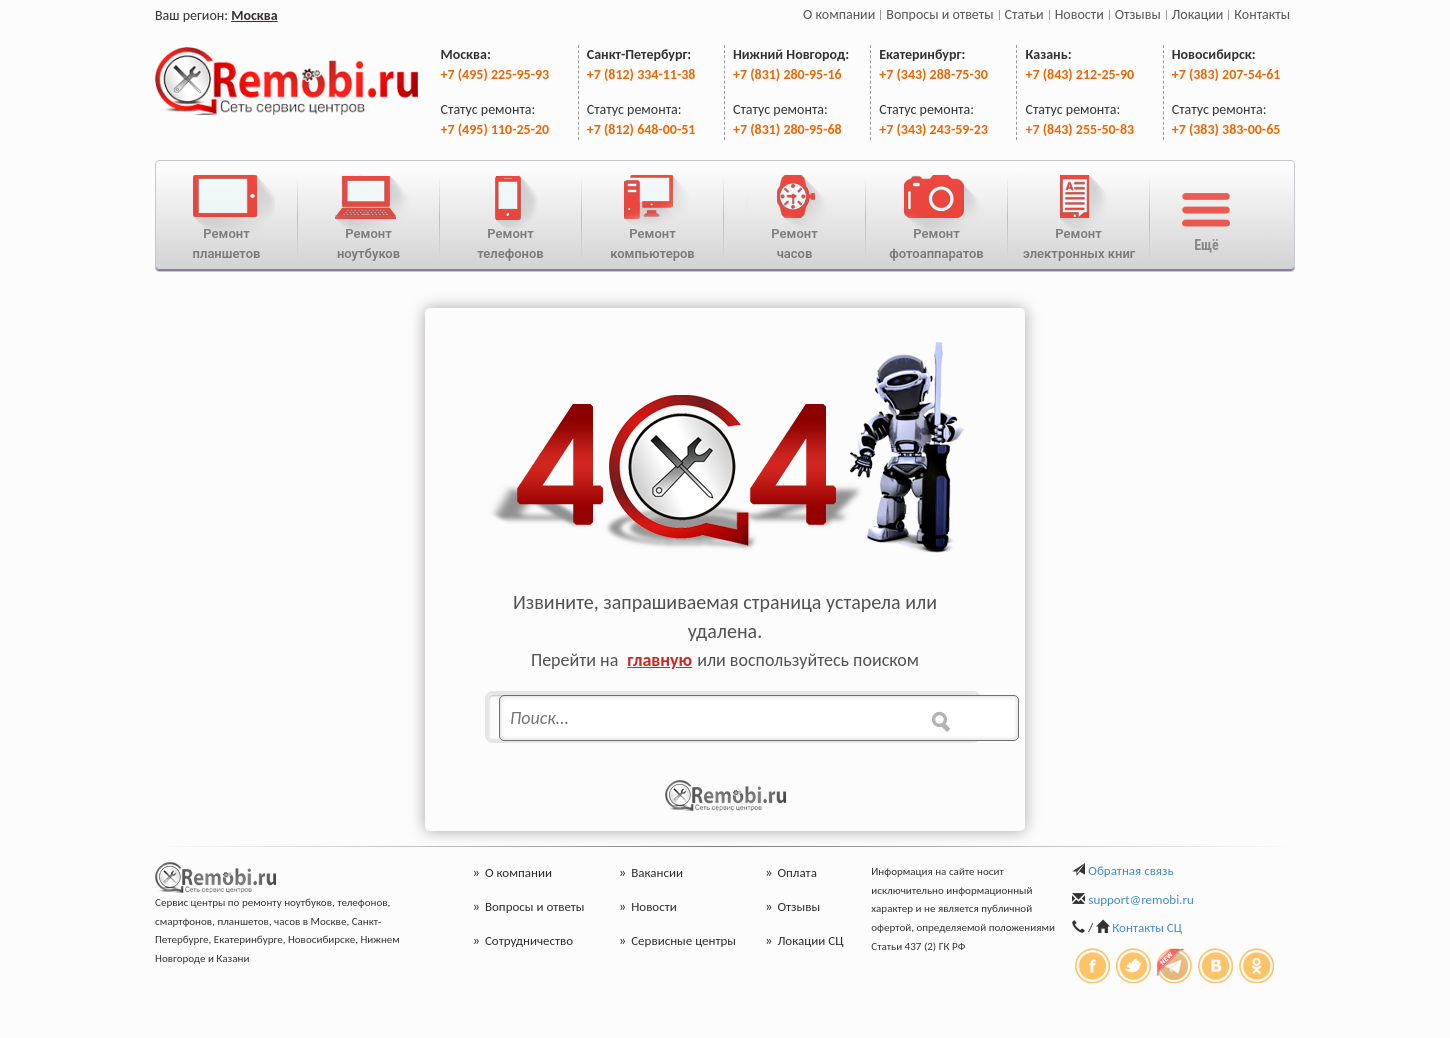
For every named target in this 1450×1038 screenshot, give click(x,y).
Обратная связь (1130, 870)
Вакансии (651, 872)
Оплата (791, 872)
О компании (839, 14)
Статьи (1024, 14)
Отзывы (1138, 14)
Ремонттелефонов (510, 214)
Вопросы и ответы (939, 14)
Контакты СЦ (1147, 927)
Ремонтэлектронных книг (1079, 214)
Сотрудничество (523, 940)
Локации (1198, 14)
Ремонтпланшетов (226, 214)
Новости (1079, 14)
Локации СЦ (804, 940)
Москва (254, 15)
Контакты (1262, 14)
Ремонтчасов (794, 214)
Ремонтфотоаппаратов (936, 214)
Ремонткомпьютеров (652, 214)
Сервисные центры (677, 940)
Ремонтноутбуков (368, 214)
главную (659, 660)
